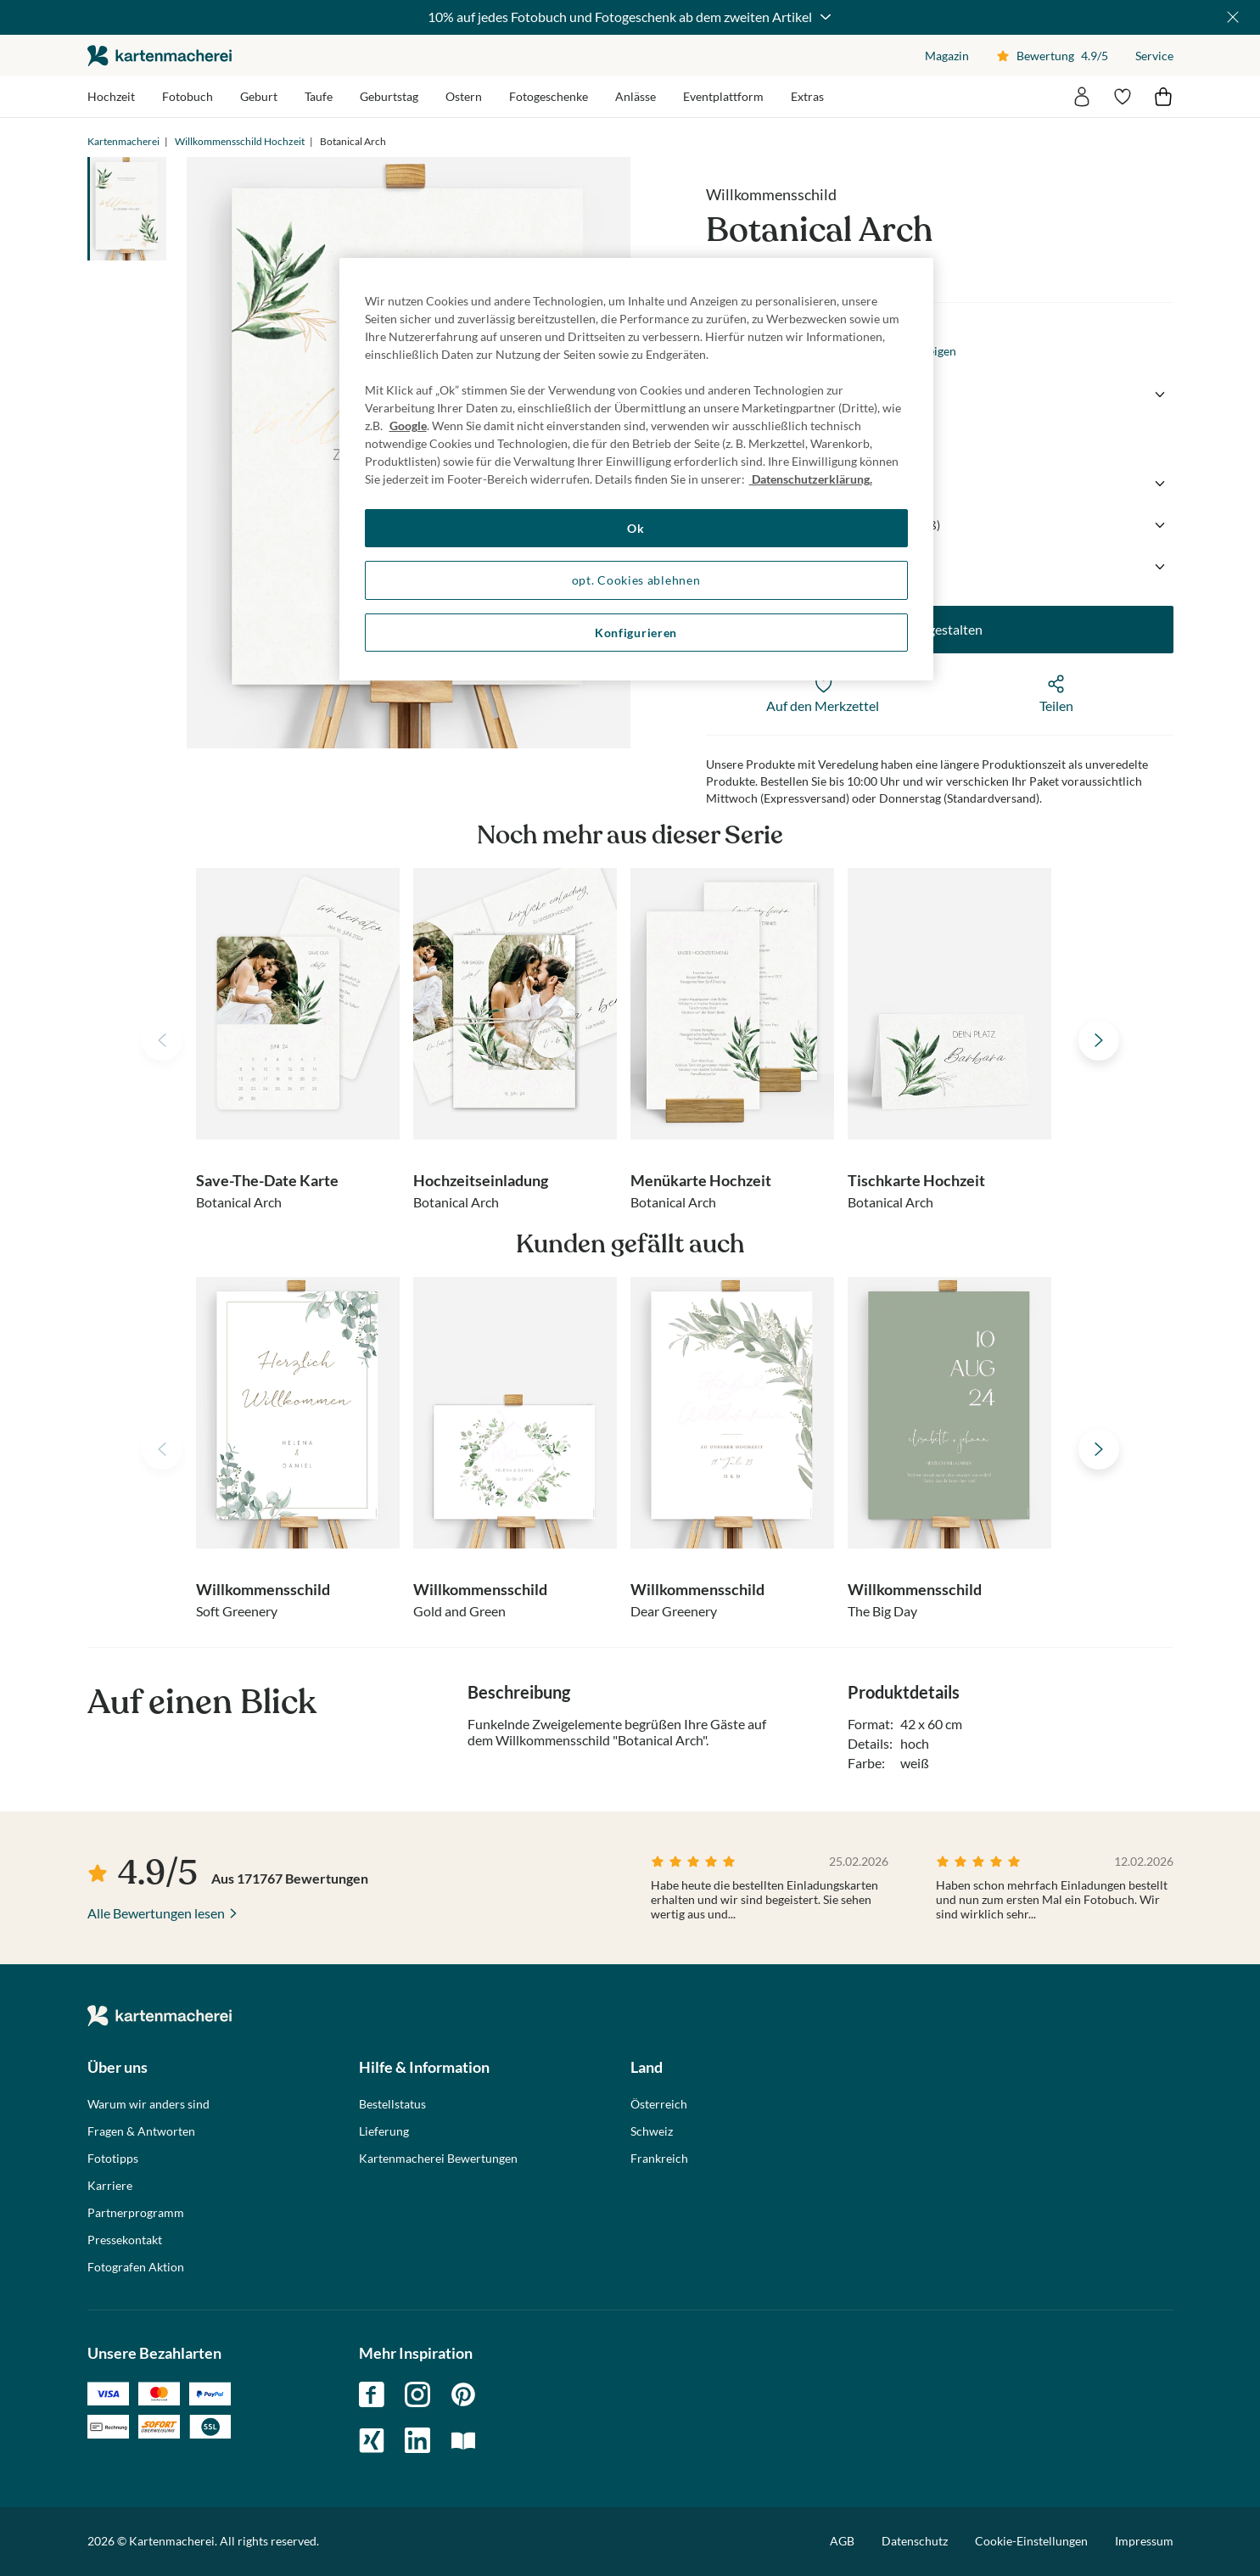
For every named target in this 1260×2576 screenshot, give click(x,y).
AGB (842, 2541)
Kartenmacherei (123, 141)
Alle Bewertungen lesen (156, 1913)
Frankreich (659, 2158)
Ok (635, 528)
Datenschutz (915, 2541)
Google (408, 425)
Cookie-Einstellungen (1031, 2541)
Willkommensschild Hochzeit (240, 141)
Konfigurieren (636, 632)
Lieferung (384, 2131)
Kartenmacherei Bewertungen (438, 2158)
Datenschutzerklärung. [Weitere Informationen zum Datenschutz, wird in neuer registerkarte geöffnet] (810, 479)
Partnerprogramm (135, 2213)
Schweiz (651, 2131)
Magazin (947, 55)
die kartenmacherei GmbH (159, 55)
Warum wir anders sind (148, 2104)
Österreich (658, 2104)
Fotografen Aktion (135, 2267)
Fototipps (112, 2158)
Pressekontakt (124, 2240)
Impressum (1144, 2541)
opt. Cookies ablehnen (636, 580)
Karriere (109, 2185)
